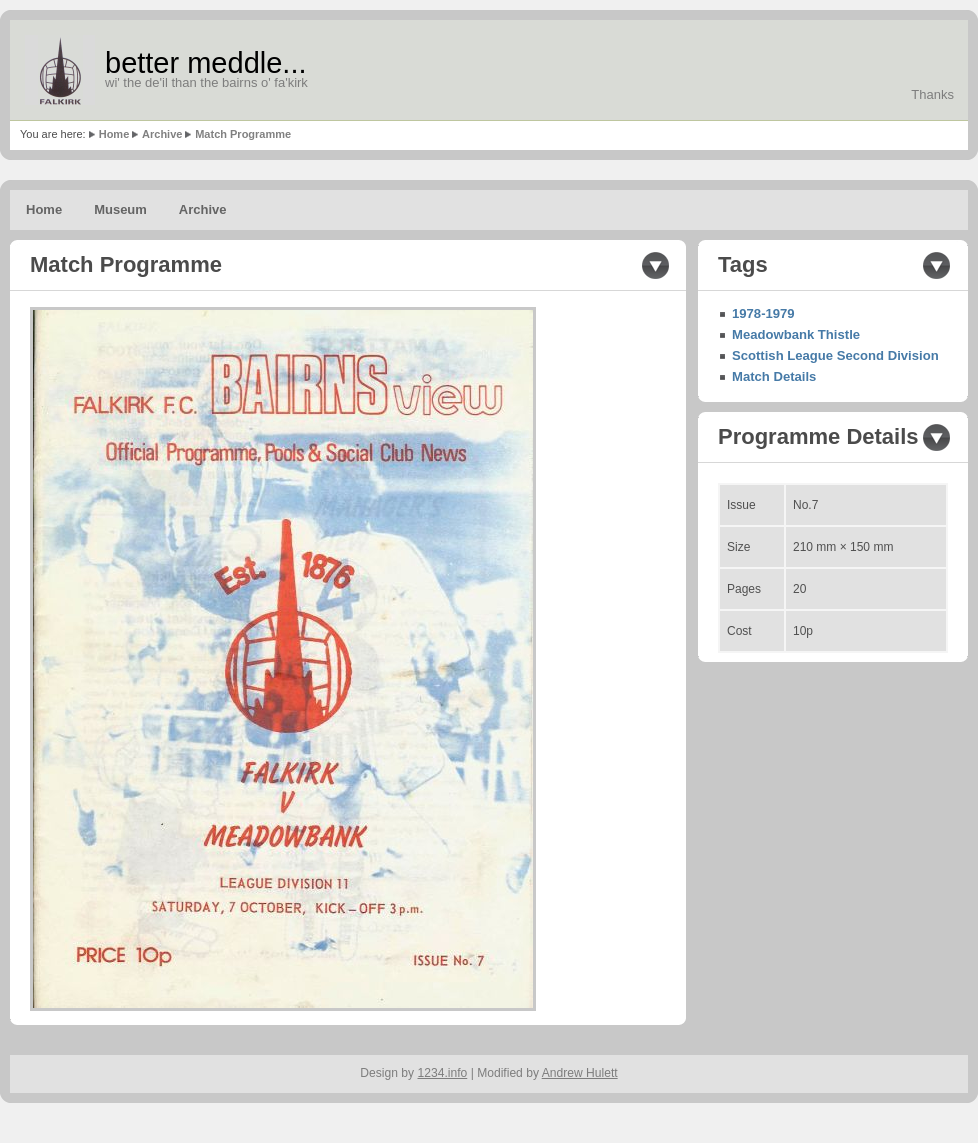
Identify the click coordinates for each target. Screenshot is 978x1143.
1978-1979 (763, 313)
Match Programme (243, 134)
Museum (120, 209)
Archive (162, 134)
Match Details (774, 376)
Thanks (932, 94)
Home (114, 134)
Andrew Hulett (580, 1073)
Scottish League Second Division (835, 355)
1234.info (443, 1073)
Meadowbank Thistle (796, 334)
